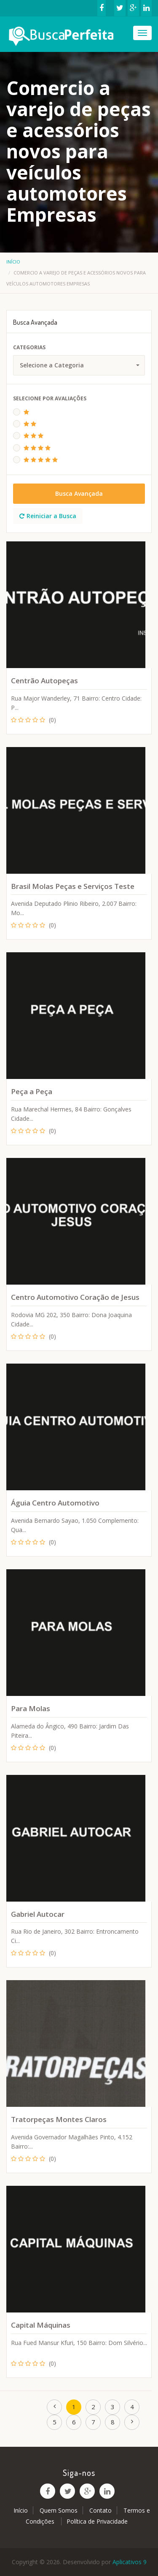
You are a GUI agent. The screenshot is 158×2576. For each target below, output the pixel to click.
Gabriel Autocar (37, 1914)
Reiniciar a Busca (47, 516)
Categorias (29, 347)
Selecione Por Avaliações (49, 398)
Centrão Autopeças (44, 680)
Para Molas (30, 1708)
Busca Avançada (79, 493)
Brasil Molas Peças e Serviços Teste (72, 886)
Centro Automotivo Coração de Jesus (75, 1297)
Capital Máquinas (40, 2325)
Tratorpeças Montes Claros (59, 2119)
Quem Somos (59, 2510)
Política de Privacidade (97, 2521)
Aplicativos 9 (129, 2562)
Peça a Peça (31, 1091)
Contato (100, 2510)
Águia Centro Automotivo (55, 1503)
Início (13, 261)
